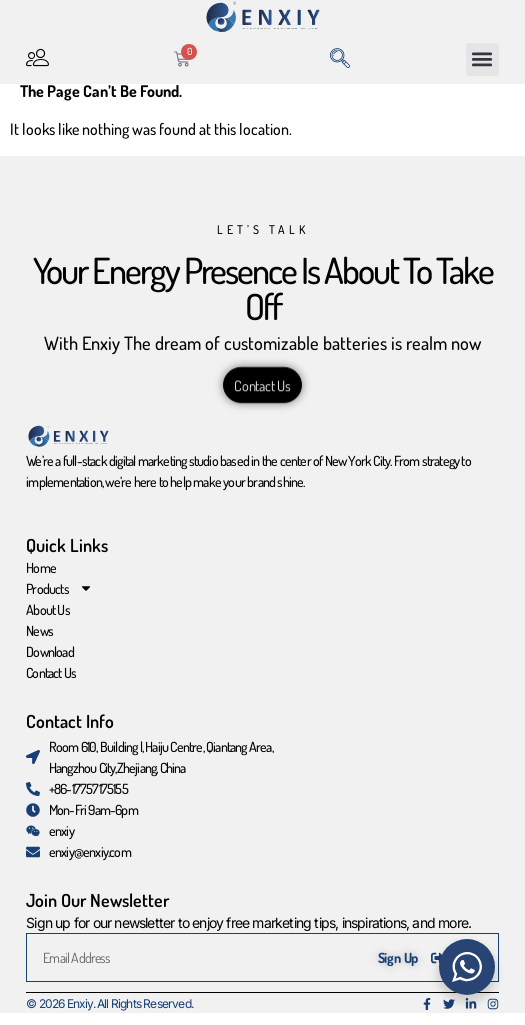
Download (50, 662)
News (39, 641)
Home (41, 578)
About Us (48, 620)
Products (59, 599)
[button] (482, 59)
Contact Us (51, 683)
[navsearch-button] (340, 59)
